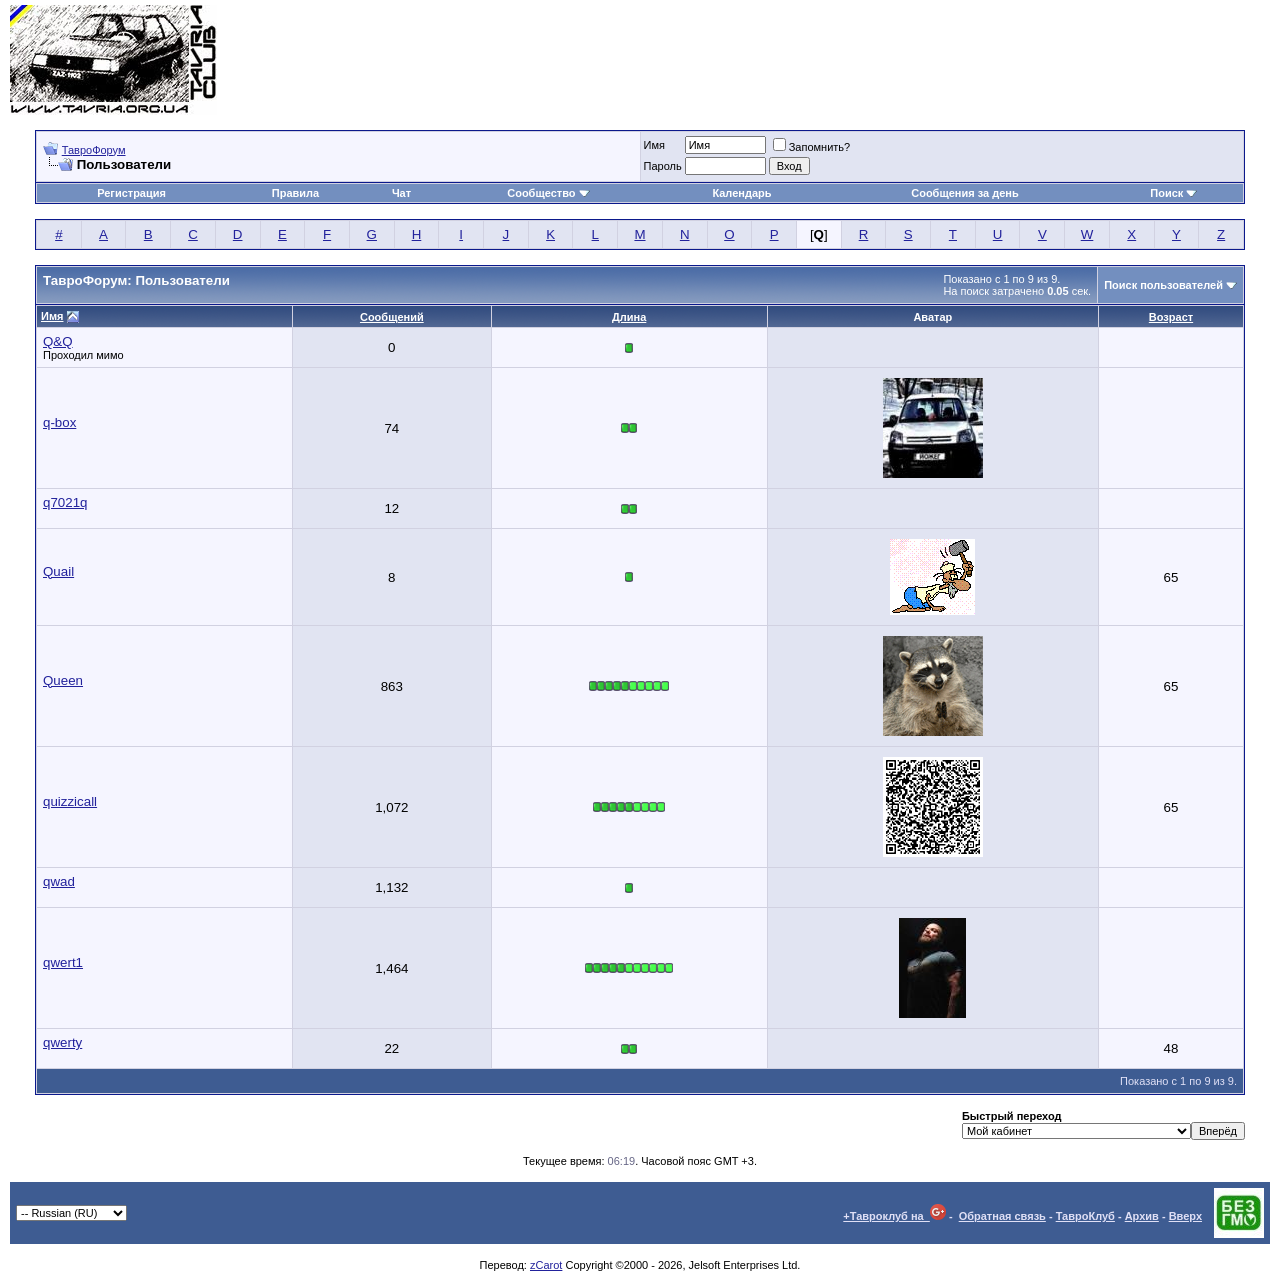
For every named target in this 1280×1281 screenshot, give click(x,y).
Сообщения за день (964, 193)
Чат (401, 193)
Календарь (741, 193)
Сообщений (392, 317)
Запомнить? (812, 147)
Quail (58, 571)
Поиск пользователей (1163, 285)
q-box (59, 422)
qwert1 (63, 962)
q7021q (65, 502)
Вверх (1185, 1216)
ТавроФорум (94, 150)
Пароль (663, 166)
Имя (654, 145)
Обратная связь (1002, 1216)
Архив (1142, 1216)
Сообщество (548, 193)
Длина (629, 317)
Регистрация (131, 193)
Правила (295, 193)
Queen (63, 680)
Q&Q (58, 341)
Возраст (1171, 317)
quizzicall (70, 801)
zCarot (546, 1265)
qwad (59, 881)
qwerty (62, 1042)
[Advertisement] (906, 60)
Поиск (1173, 193)
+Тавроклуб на (894, 1216)
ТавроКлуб (1085, 1216)
